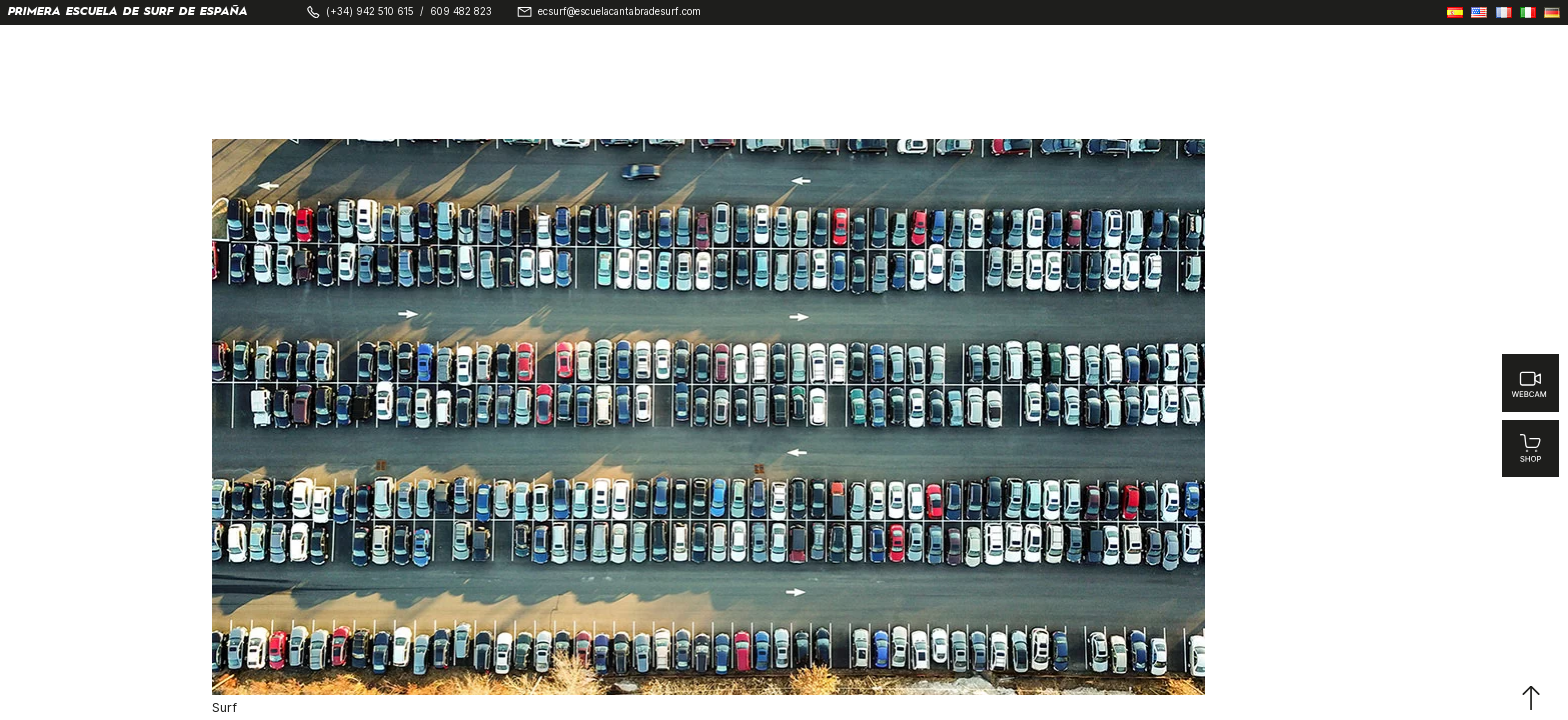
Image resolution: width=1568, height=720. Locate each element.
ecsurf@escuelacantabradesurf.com (619, 12)
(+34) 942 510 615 (370, 12)
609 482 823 (461, 12)
